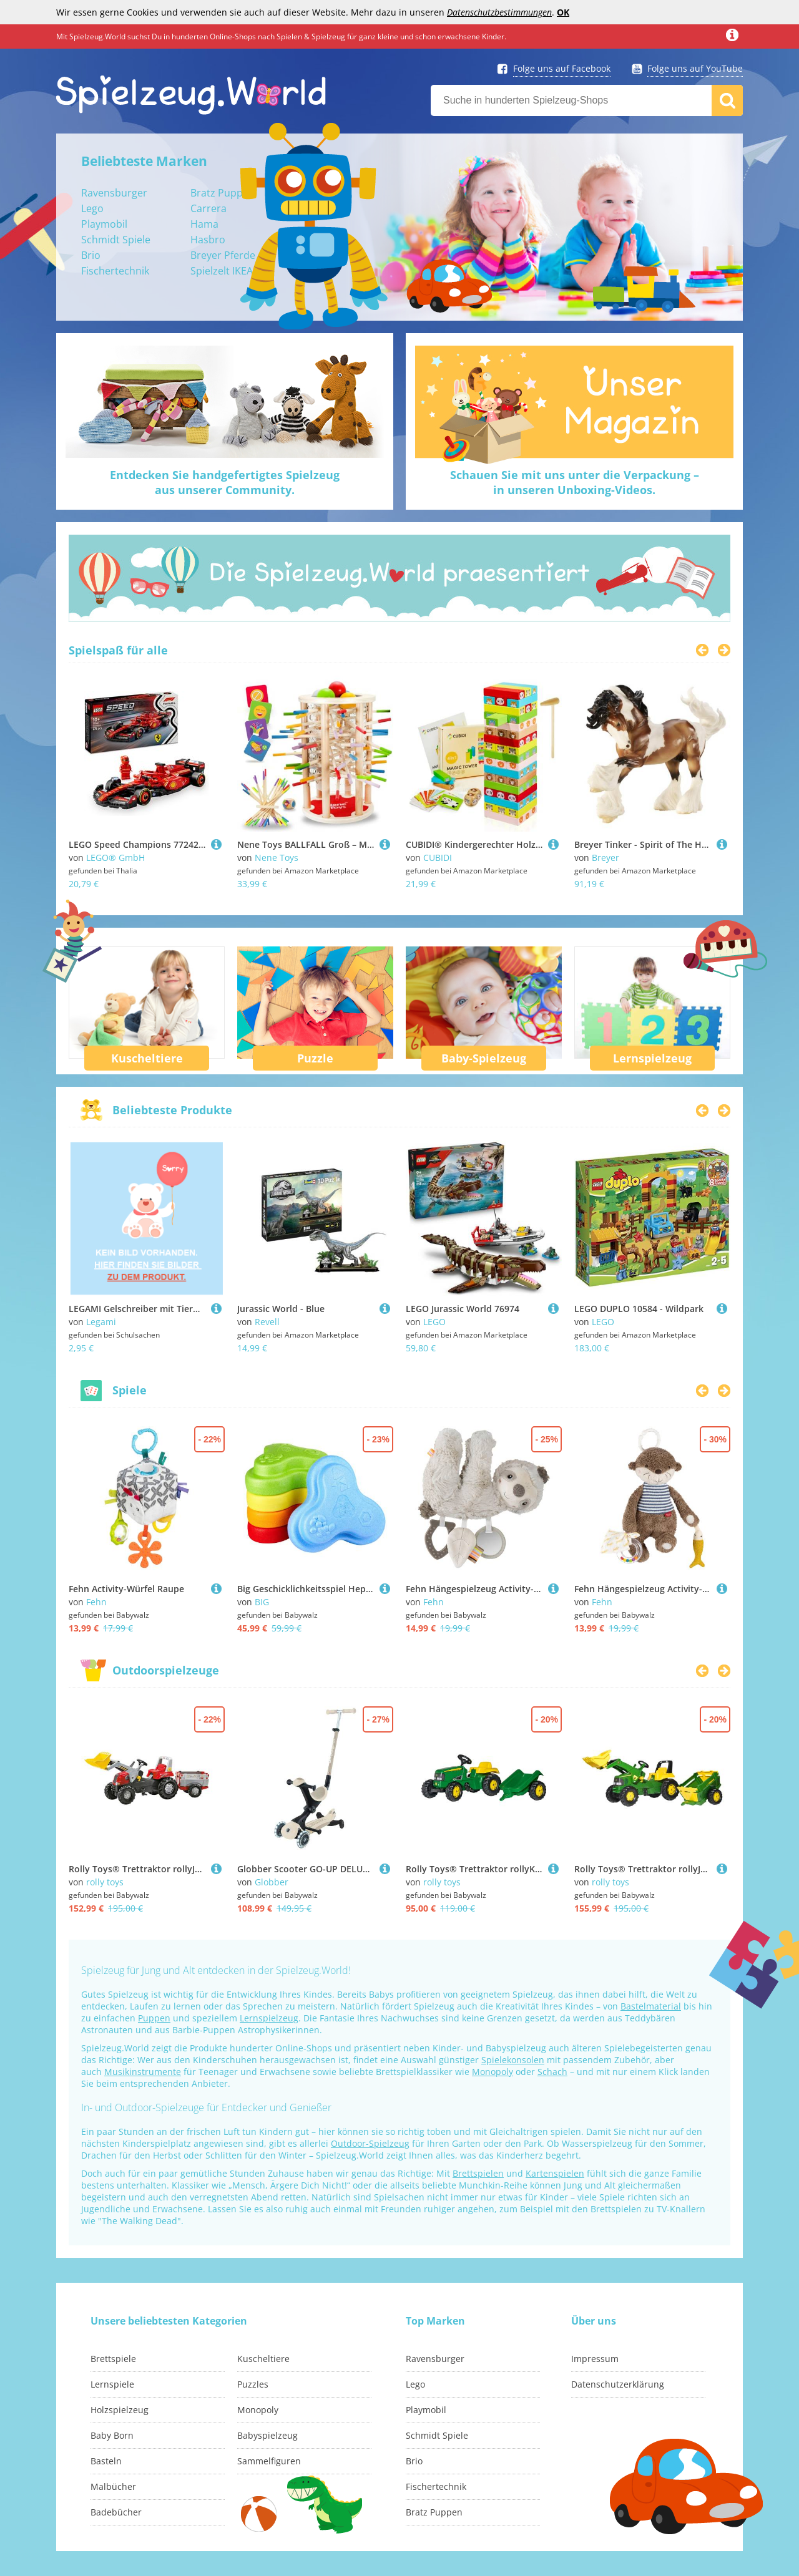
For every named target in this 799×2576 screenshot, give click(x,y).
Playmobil (104, 224)
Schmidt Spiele (115, 239)
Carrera (208, 208)
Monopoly (492, 2072)
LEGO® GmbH (115, 857)
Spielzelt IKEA (221, 271)
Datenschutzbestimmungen (499, 12)
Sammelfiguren (269, 2461)
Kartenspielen (555, 2173)
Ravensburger (114, 193)
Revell (267, 1322)
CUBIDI (437, 857)
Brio (90, 255)
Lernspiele (112, 2384)
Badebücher (116, 2512)
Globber (271, 1882)
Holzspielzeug (120, 2410)
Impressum (595, 2359)
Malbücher (113, 2486)
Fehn (96, 1602)
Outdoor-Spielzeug (370, 2143)
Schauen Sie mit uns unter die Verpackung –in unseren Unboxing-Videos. (574, 482)
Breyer (605, 857)
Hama (204, 224)
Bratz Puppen (222, 193)
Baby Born (112, 2435)
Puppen (154, 2018)
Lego (92, 208)
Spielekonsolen (512, 2060)
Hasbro (207, 239)
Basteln (106, 2461)
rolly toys (105, 1882)
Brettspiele (113, 2359)
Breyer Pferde (222, 255)
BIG (262, 1602)
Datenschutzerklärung (617, 2384)
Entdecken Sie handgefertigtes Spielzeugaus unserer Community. (225, 482)
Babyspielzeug (267, 2435)
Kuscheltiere (147, 1058)
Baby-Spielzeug (483, 1058)
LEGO (434, 1322)
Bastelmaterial (650, 2006)
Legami (101, 1322)
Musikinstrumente (142, 2072)
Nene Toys (276, 857)
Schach (552, 2072)
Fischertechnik (115, 271)
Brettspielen (478, 2173)
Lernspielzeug (652, 1058)
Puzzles (252, 2384)
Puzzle (315, 1058)
